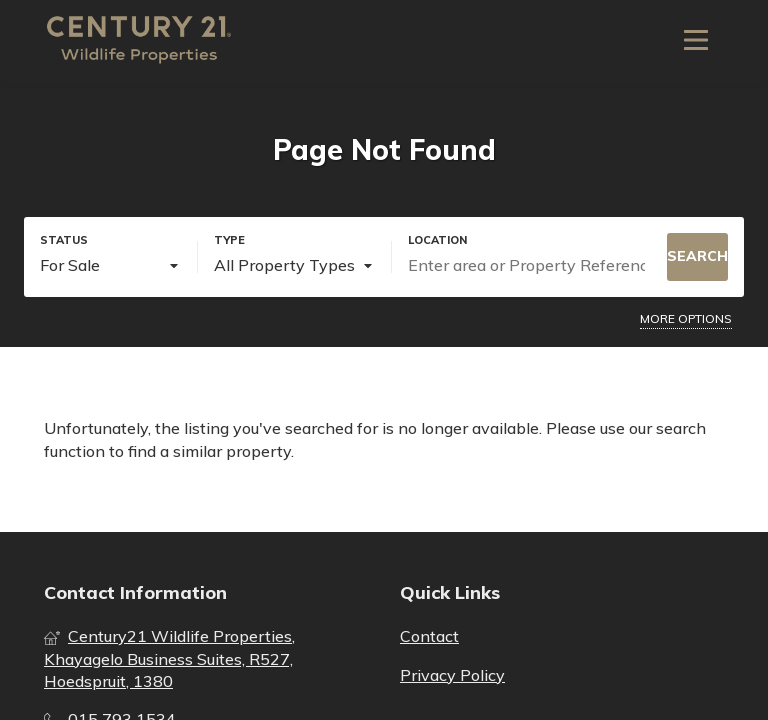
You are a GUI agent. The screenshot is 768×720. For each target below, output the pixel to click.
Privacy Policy (452, 675)
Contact (429, 636)
